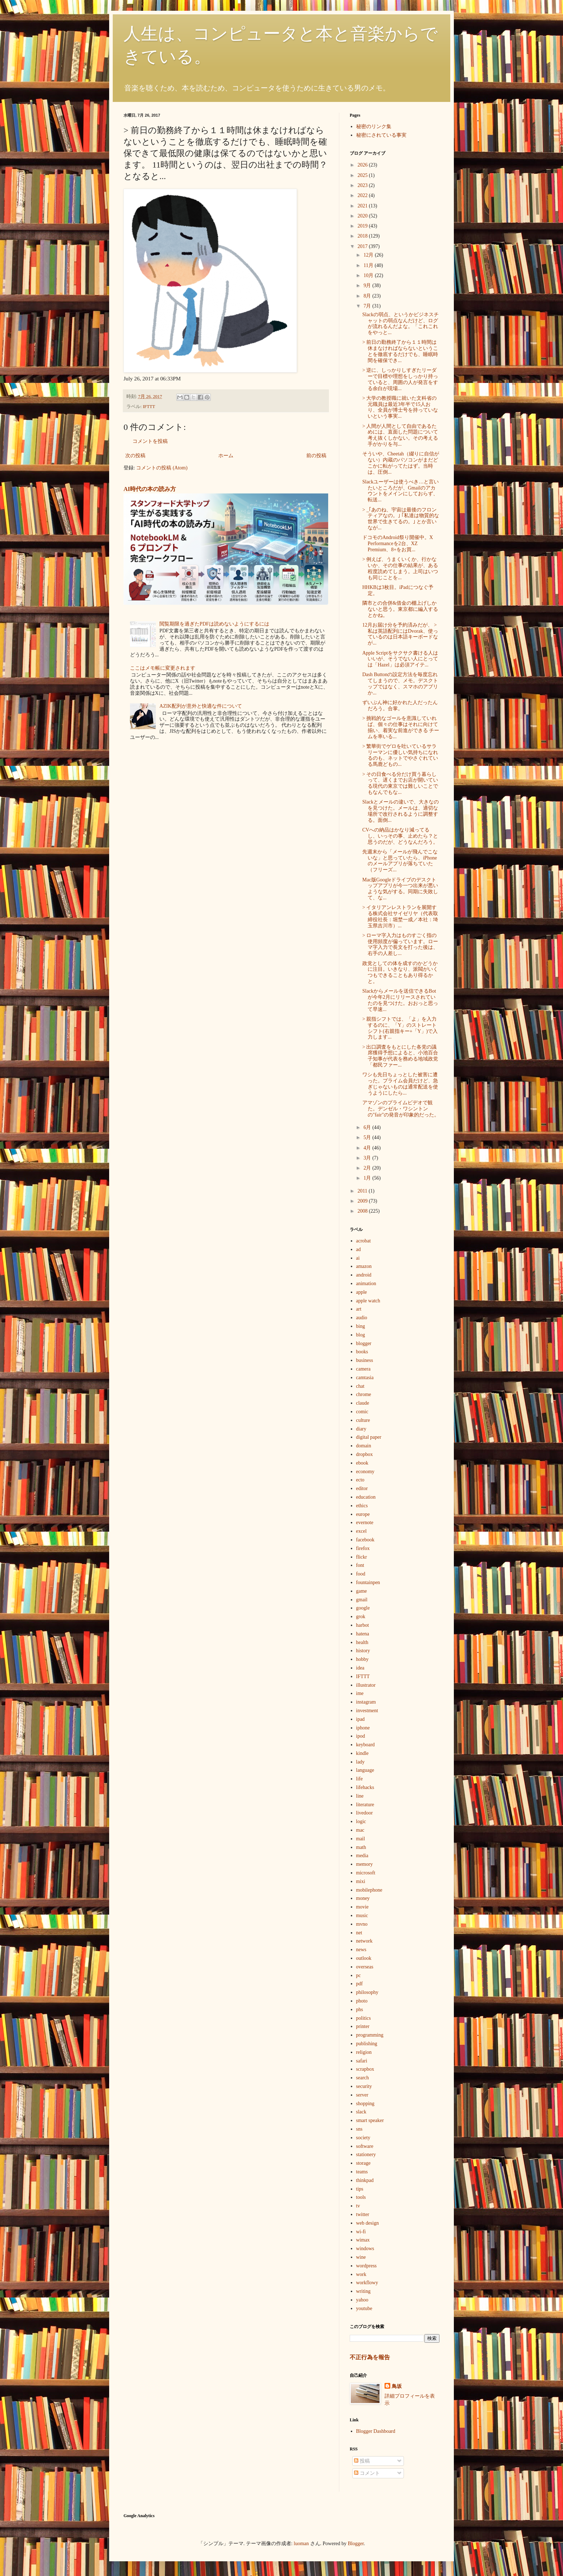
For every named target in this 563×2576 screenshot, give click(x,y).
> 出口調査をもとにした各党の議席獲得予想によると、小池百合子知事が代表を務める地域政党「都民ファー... (400, 1056)
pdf (359, 1983)
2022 (363, 195)
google (363, 1608)
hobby (362, 1659)
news (361, 1949)
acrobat (363, 1240)
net (359, 1932)
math (361, 1847)
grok (361, 1616)
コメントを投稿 (150, 441)
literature (365, 1804)
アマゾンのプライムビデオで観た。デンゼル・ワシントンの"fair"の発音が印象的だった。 (400, 1109)
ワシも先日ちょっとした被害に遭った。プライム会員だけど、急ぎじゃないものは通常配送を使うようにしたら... (400, 1083)
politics (363, 2018)
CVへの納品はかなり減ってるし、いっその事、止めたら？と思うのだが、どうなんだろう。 (400, 836)
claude (362, 1403)
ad (358, 1249)
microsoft (366, 1872)
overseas (364, 1967)
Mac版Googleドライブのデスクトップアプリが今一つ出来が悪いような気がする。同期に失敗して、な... (400, 888)
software (364, 2146)
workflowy (367, 2282)
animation (366, 1283)
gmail (362, 1599)
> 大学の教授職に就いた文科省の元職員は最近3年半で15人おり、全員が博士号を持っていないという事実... (400, 407)
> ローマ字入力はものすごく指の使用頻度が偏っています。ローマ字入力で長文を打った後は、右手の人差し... (400, 944)
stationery (366, 2154)
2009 (363, 1201)
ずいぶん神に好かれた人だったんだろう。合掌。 (400, 705)
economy (365, 1471)
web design (367, 2223)
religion (364, 2052)
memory (364, 1864)
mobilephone (369, 1890)
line (360, 1796)
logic (361, 1821)
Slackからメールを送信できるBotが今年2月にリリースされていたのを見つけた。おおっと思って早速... (400, 1000)
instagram (366, 1702)
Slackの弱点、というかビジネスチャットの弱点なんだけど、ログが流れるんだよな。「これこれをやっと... (400, 323)
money (363, 1898)
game (361, 1591)
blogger (364, 1343)
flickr (361, 1557)
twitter (362, 2214)
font (360, 1565)
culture (363, 1420)
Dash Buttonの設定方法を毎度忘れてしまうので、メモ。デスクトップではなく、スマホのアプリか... (400, 683)
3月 (367, 1158)
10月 (369, 275)
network (364, 1941)
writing (363, 2291)
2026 (363, 165)
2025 (363, 175)
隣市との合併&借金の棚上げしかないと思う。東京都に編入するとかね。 (400, 609)
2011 (363, 1191)
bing (360, 1326)
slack (361, 2111)
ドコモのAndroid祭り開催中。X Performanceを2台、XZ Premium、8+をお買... (397, 543)
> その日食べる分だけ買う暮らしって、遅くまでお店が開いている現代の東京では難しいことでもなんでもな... (400, 783)
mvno (362, 1924)
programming (369, 2035)
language (365, 1770)
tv (358, 2206)
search (362, 2077)
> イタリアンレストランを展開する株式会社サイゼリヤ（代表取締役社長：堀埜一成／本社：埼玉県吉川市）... (400, 916)
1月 (367, 1178)
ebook (362, 1463)
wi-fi (361, 2231)
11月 (368, 265)
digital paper (368, 1437)
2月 (367, 1168)
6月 (367, 1127)
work (361, 2274)
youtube (364, 2308)
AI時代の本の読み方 (150, 489)
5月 (367, 1137)
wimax (363, 2240)
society (363, 2137)
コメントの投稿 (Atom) (161, 467)
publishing (366, 2043)
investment (367, 1710)
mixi (361, 1881)
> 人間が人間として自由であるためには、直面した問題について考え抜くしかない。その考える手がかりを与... (400, 435)
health (362, 1642)
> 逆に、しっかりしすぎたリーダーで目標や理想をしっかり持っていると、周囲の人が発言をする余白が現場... (400, 379)
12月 (369, 255)
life (359, 1778)
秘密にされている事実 (381, 135)
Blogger (356, 2543)
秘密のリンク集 (373, 126)
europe (363, 1514)
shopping (365, 2103)
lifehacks (365, 1787)
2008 (363, 1211)
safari (361, 2061)
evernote (364, 1522)
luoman (301, 2543)
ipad (360, 1719)
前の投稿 (316, 455)
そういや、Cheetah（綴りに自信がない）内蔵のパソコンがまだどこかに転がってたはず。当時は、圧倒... (400, 462)
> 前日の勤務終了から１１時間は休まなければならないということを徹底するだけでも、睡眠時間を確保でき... (400, 351)
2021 (363, 206)
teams (362, 2171)
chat (360, 1386)
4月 (367, 1148)
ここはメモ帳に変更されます (162, 668)
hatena (362, 1633)
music (362, 1915)
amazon (364, 1266)
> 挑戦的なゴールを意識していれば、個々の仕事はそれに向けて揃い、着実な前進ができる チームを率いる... (400, 727)
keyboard (365, 1744)
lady (360, 1762)
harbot (362, 1625)
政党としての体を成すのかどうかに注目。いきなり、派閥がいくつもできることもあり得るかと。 (400, 972)
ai (358, 1258)
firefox (363, 1548)
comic (362, 1411)
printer (362, 2026)
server (362, 2095)
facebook (365, 1539)
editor (362, 1488)
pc (358, 1975)
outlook (364, 1958)
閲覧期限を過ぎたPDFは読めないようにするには (214, 624)
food (361, 1574)
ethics (362, 1505)
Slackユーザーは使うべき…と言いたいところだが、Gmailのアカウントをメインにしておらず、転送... (400, 490)
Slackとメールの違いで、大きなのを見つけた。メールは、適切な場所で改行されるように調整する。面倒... (400, 811)
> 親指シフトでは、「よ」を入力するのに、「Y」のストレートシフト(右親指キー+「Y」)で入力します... (400, 1028)
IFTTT (149, 406)
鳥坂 (397, 2386)
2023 (363, 185)
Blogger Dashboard (375, 2431)
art (359, 1309)
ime (360, 1693)
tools (361, 2197)
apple (361, 1292)
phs (359, 2009)
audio (361, 1317)
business (364, 1360)
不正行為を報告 (370, 2357)
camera (363, 1369)
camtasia (365, 1377)
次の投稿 (135, 455)
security (364, 2086)
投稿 (362, 2461)
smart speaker (370, 2120)
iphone (363, 1727)
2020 (363, 216)
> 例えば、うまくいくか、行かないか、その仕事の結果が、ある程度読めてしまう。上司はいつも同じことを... (400, 568)
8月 (367, 296)
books (362, 1351)
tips (359, 2189)
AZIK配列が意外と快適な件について (200, 706)
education (366, 1497)
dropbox (364, 1454)
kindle (362, 1753)
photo (362, 2001)
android (364, 1275)
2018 (363, 236)
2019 (363, 226)
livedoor (364, 1813)
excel (361, 1531)
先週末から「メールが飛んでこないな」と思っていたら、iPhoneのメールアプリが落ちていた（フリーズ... (400, 860)
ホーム (225, 455)
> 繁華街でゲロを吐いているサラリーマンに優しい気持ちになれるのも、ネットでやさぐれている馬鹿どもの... (400, 755)
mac (360, 1830)
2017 (363, 246)
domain (363, 1445)
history (363, 1650)
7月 (367, 306)
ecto (360, 1480)
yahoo (362, 2300)
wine (361, 2257)
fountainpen (368, 1582)
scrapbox (365, 2069)
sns (359, 2129)
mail (360, 1838)
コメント (367, 2473)
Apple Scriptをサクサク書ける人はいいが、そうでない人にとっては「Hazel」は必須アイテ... (400, 659)
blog (360, 1335)
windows (365, 2248)
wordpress (366, 2265)
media (362, 1855)
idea (360, 1668)
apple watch (368, 1300)
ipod (360, 1736)
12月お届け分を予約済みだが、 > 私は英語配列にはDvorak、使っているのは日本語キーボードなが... (400, 634)
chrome (363, 1394)
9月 (367, 285)
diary (361, 1429)
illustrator (366, 1685)
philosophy (367, 1992)
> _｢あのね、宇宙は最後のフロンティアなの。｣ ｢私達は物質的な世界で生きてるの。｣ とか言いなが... (400, 518)
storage (363, 2163)
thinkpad (365, 2180)
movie (362, 1907)
